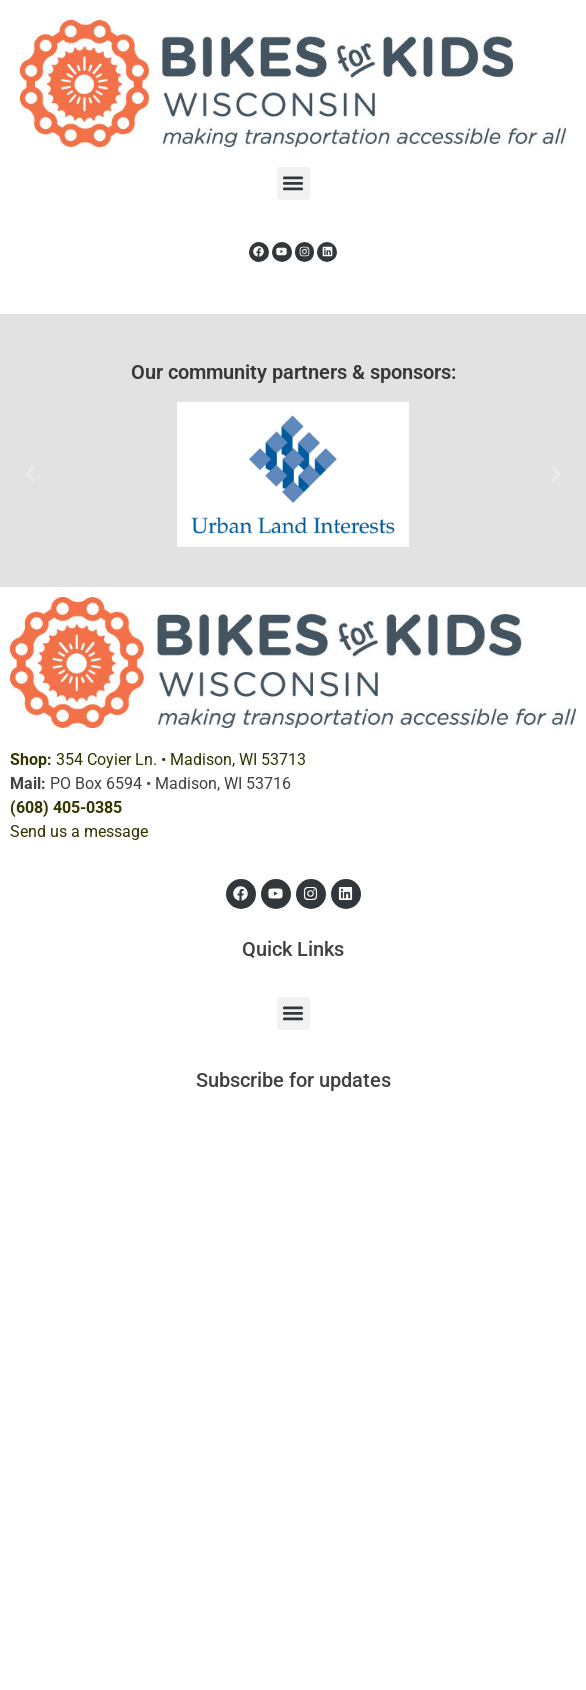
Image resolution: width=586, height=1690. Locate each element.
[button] (293, 183)
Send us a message (79, 831)
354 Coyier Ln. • (158, 759)
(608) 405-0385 (66, 807)
